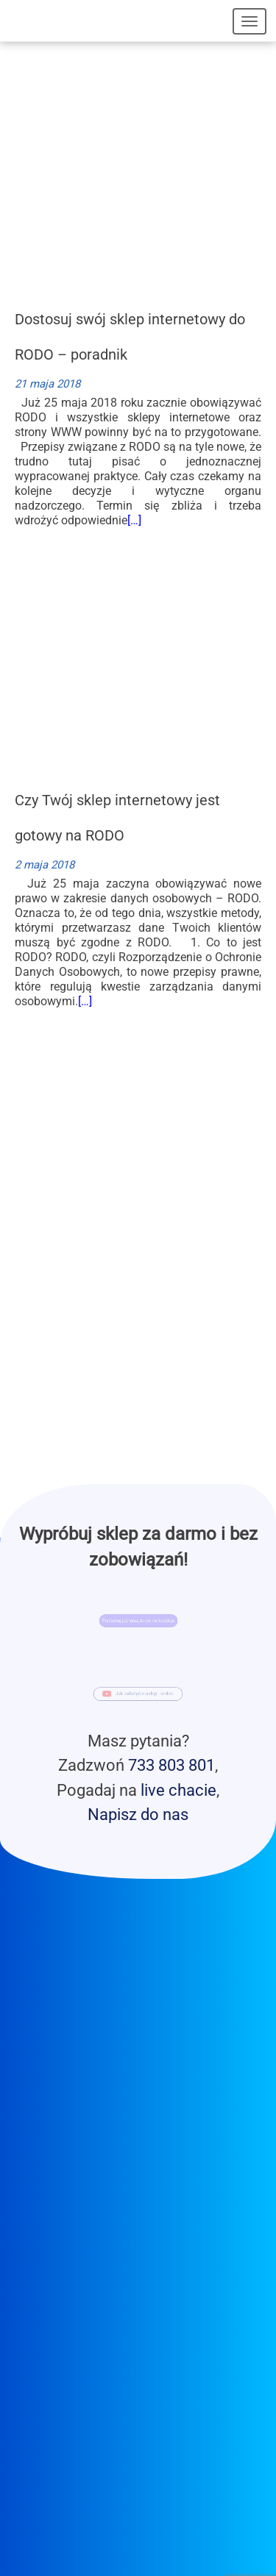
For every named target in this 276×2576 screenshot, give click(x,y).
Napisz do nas (138, 1814)
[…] (134, 520)
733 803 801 (171, 1764)
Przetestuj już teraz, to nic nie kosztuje (138, 1621)
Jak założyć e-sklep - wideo (143, 1694)
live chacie (178, 1789)
